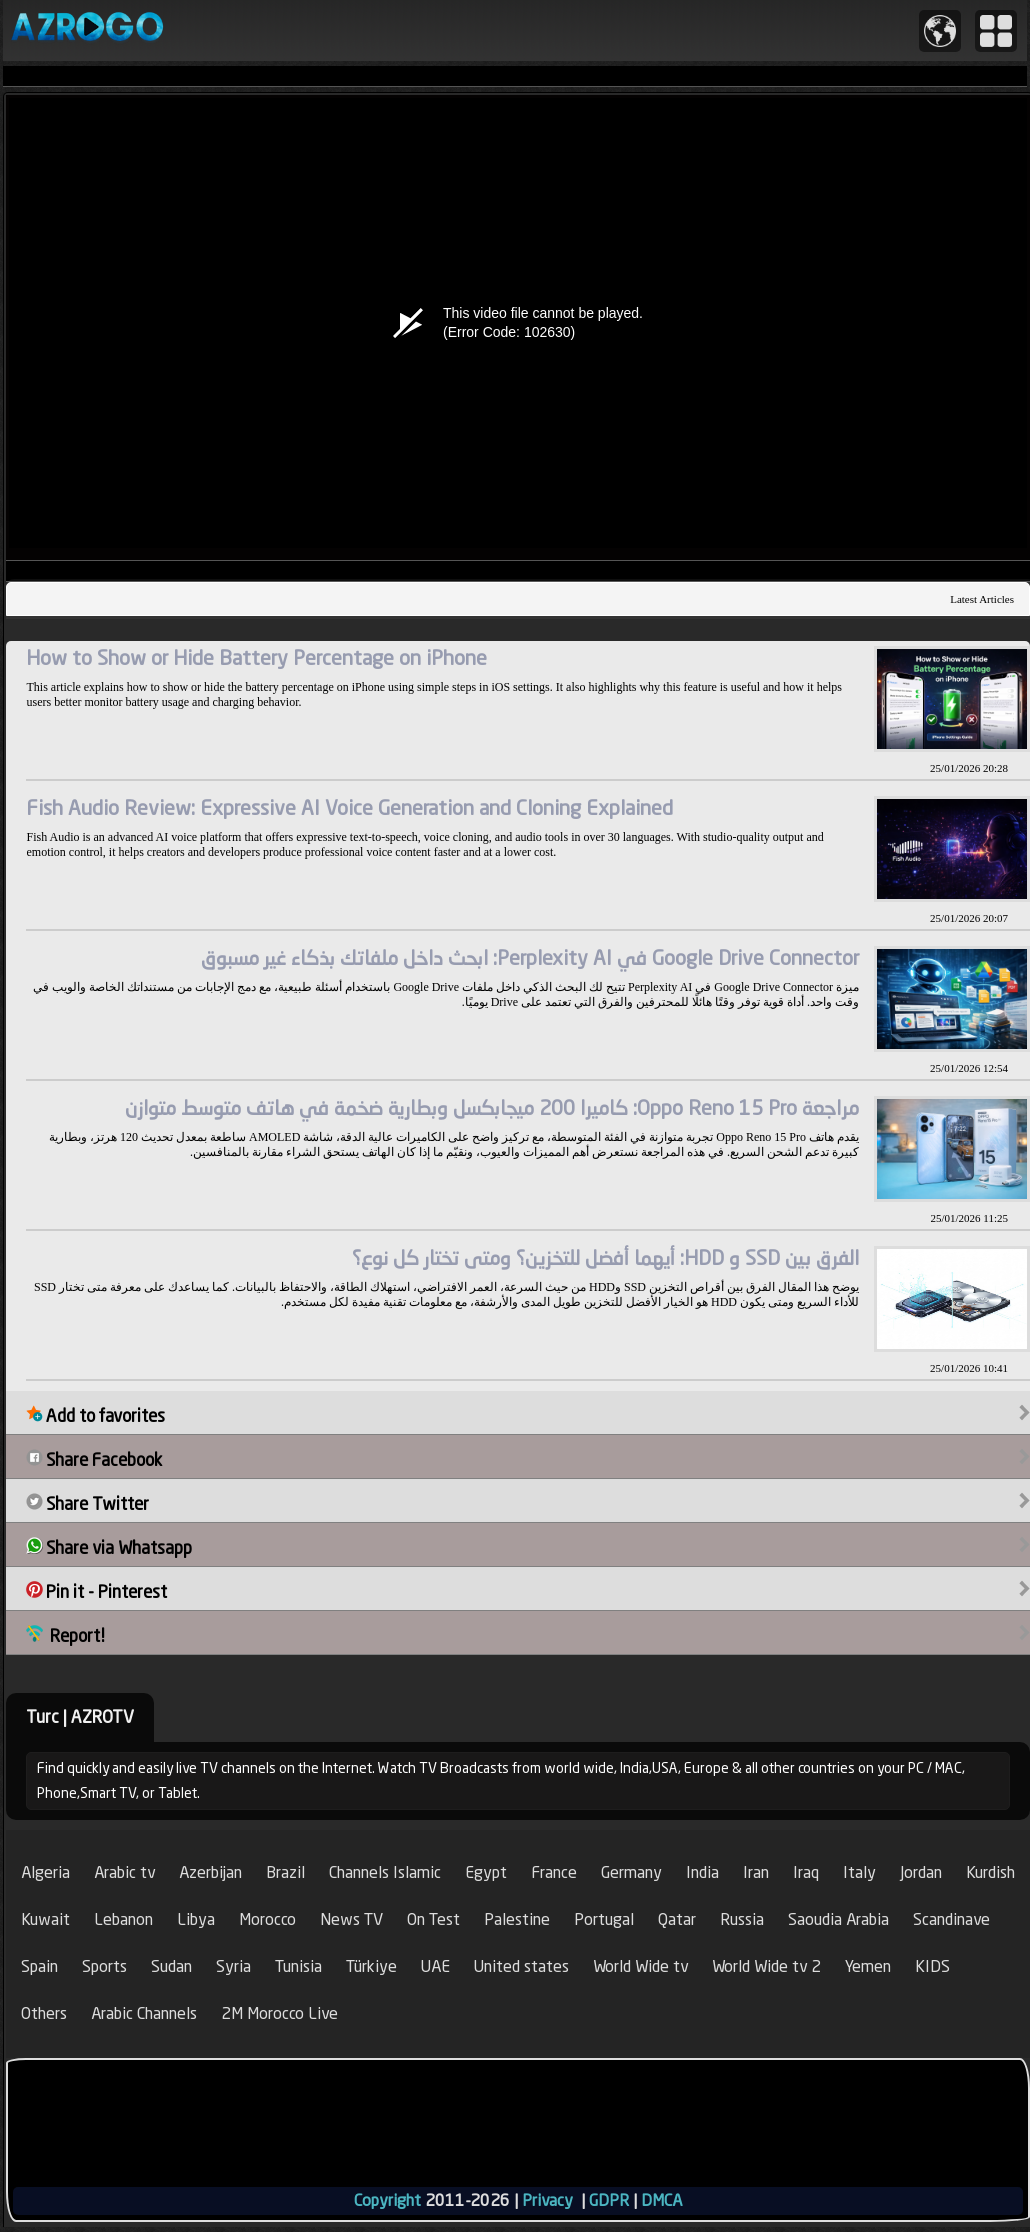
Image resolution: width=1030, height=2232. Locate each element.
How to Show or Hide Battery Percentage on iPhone (256, 657)
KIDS (932, 1966)
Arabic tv (124, 1872)
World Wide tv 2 (766, 1966)
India (702, 1872)
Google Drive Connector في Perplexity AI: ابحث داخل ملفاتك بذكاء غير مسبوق (530, 957)
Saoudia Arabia (838, 1919)
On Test (433, 1919)
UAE (435, 1966)
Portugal (604, 1919)
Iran (756, 1872)
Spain (39, 1966)
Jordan (921, 1872)
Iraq (806, 1872)
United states (521, 1966)
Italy (859, 1872)
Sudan (171, 1966)
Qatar (677, 1919)
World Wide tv (640, 1966)
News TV (351, 1919)
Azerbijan (210, 1872)
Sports (104, 1966)
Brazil (285, 1872)
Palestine (517, 1919)
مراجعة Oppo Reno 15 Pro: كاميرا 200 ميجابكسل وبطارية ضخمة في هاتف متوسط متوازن (492, 1107)
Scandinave (951, 1919)
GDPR (609, 2200)
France (554, 1872)
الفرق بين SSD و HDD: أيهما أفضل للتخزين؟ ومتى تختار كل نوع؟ (605, 1257)
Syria (233, 1966)
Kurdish (990, 1872)
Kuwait (45, 1919)
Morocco (267, 1919)
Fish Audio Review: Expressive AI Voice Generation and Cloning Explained (349, 807)
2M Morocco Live (279, 2013)
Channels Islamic (385, 1872)
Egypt (486, 1872)
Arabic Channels (144, 2013)
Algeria (45, 1872)
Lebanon (123, 1919)
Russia (742, 1919)
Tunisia (298, 1966)
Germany (631, 1872)
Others (44, 2013)
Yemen (868, 1966)
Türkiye (371, 1966)
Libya (196, 1919)
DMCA (661, 2200)
